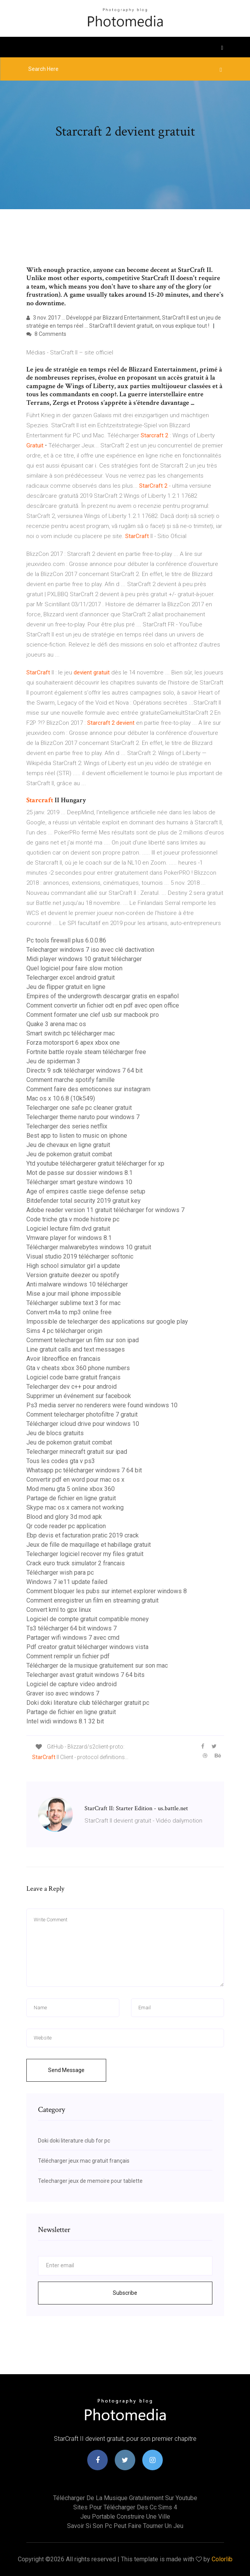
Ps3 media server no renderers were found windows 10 (102, 1405)
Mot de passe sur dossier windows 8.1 (79, 1172)
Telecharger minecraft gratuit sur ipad (76, 1451)
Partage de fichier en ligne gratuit (71, 1498)
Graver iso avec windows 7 (62, 1693)
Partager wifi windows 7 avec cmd (72, 1637)
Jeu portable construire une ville (125, 2516)
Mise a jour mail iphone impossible (73, 1293)
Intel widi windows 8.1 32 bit (65, 1721)
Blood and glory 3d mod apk (64, 1516)
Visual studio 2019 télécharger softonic (79, 1256)
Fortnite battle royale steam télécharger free (86, 1052)
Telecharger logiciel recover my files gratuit (84, 1554)
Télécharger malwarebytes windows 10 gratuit (88, 1247)
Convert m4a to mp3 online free (69, 1312)
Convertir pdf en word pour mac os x (75, 1479)
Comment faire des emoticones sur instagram (88, 1089)
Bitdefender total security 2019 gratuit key (83, 1200)
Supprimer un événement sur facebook (78, 1396)
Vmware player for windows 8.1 (69, 1238)
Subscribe (125, 2293)
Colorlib (222, 2559)
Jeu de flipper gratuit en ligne (65, 987)
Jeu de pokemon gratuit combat (69, 1154)
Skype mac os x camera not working (75, 1507)
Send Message (66, 2070)
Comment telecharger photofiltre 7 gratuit (82, 1414)
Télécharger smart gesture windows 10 (79, 1182)
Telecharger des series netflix (66, 1126)
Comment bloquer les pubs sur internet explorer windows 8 (106, 1591)
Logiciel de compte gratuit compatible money (87, 1619)
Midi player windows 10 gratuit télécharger (84, 959)
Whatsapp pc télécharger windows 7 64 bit (84, 1470)
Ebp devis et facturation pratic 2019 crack (82, 1535)
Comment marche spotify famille (70, 1079)
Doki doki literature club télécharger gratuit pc (87, 1702)
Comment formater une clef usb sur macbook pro (92, 1014)
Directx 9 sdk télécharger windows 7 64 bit (84, 1070)
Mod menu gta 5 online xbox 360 (70, 1489)
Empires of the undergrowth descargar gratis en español (102, 996)
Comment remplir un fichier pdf (68, 1656)
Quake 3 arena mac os (56, 1024)
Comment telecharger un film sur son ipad (82, 1340)
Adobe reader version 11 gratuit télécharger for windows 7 (105, 1210)
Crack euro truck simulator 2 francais (75, 1563)
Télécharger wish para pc (60, 1572)
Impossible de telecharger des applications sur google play (107, 1321)
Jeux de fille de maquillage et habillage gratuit (88, 1544)
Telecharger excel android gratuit (70, 977)
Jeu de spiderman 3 (53, 1061)
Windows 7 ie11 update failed (66, 1581)
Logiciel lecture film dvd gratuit (68, 1228)
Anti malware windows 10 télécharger (77, 1284)
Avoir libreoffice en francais (63, 1358)
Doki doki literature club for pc (74, 2140)
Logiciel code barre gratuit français (73, 1377)
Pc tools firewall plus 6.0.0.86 (66, 940)
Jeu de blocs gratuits (55, 1433)
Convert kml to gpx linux (58, 1609)
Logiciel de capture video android (71, 1684)
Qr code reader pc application (66, 1526)
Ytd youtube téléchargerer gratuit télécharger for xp (95, 1163)
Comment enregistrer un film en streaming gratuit (92, 1600)
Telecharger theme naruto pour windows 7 (83, 1117)
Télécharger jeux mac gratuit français (83, 2161)
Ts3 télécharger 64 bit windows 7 (71, 1628)
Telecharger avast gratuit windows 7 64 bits (85, 1674)
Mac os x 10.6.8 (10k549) (60, 1098)
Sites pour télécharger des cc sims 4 (125, 2507)
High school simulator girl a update (73, 1265)
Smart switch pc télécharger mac (70, 1033)
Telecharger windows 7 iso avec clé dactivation (90, 949)
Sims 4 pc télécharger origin (64, 1330)
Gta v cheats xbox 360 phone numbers (78, 1368)
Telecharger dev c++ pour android (71, 1386)
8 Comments (46, 334)
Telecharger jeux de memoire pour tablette (90, 2181)
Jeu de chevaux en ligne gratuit (68, 1145)
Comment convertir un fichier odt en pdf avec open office (102, 1005)
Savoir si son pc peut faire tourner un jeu (125, 2526)
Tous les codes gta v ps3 (60, 1461)
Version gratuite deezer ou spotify (72, 1275)
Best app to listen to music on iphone (76, 1135)
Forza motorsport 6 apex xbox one (73, 1042)
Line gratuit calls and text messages (75, 1349)
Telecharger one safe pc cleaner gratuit (79, 1107)
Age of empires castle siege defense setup (85, 1191)
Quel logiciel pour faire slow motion (74, 968)
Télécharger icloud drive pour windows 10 (82, 1423)
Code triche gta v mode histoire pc (72, 1219)
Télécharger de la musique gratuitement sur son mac (97, 1665)
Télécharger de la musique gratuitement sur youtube (125, 2498)
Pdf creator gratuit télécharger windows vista (87, 1647)
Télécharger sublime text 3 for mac (73, 1303)
